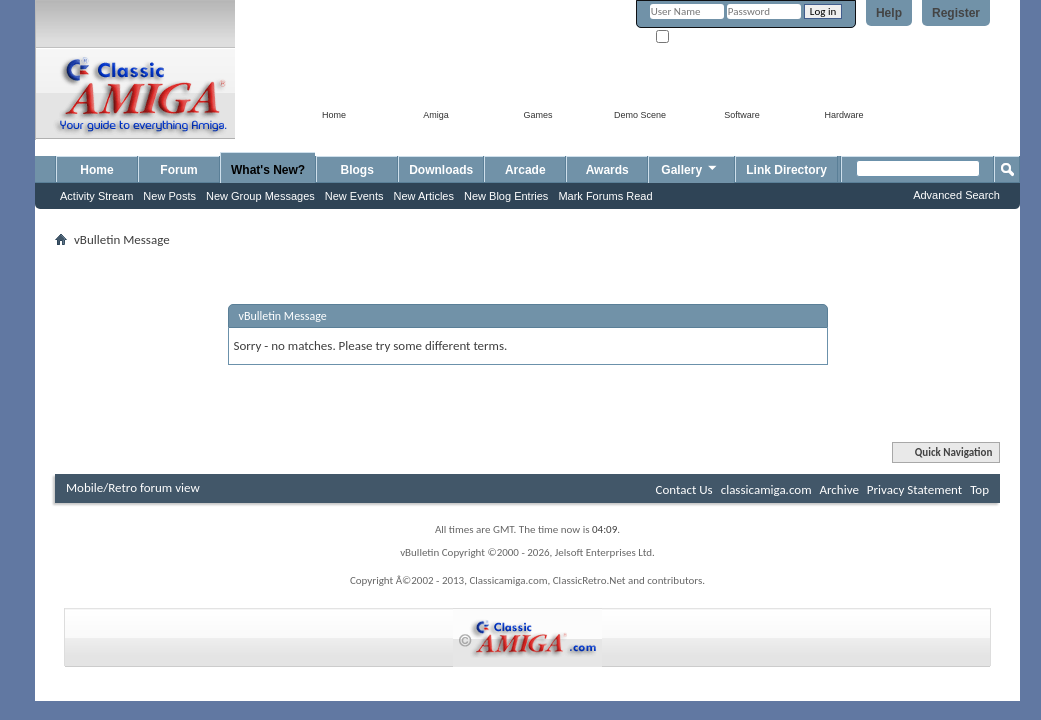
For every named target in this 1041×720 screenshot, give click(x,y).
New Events (354, 196)
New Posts (169, 196)
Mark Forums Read (605, 196)
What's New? (268, 170)
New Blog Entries (506, 196)
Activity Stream (96, 196)
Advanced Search (956, 195)
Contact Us (684, 489)
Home (96, 170)
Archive (838, 489)
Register (956, 13)
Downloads (441, 170)
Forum (178, 170)
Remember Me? (699, 37)
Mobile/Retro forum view (133, 487)
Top (979, 489)
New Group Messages (260, 196)
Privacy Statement (914, 489)
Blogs (357, 170)
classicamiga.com (766, 489)
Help (889, 13)
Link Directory (786, 170)
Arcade (525, 170)
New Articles (423, 196)
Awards (607, 170)
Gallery (690, 167)
